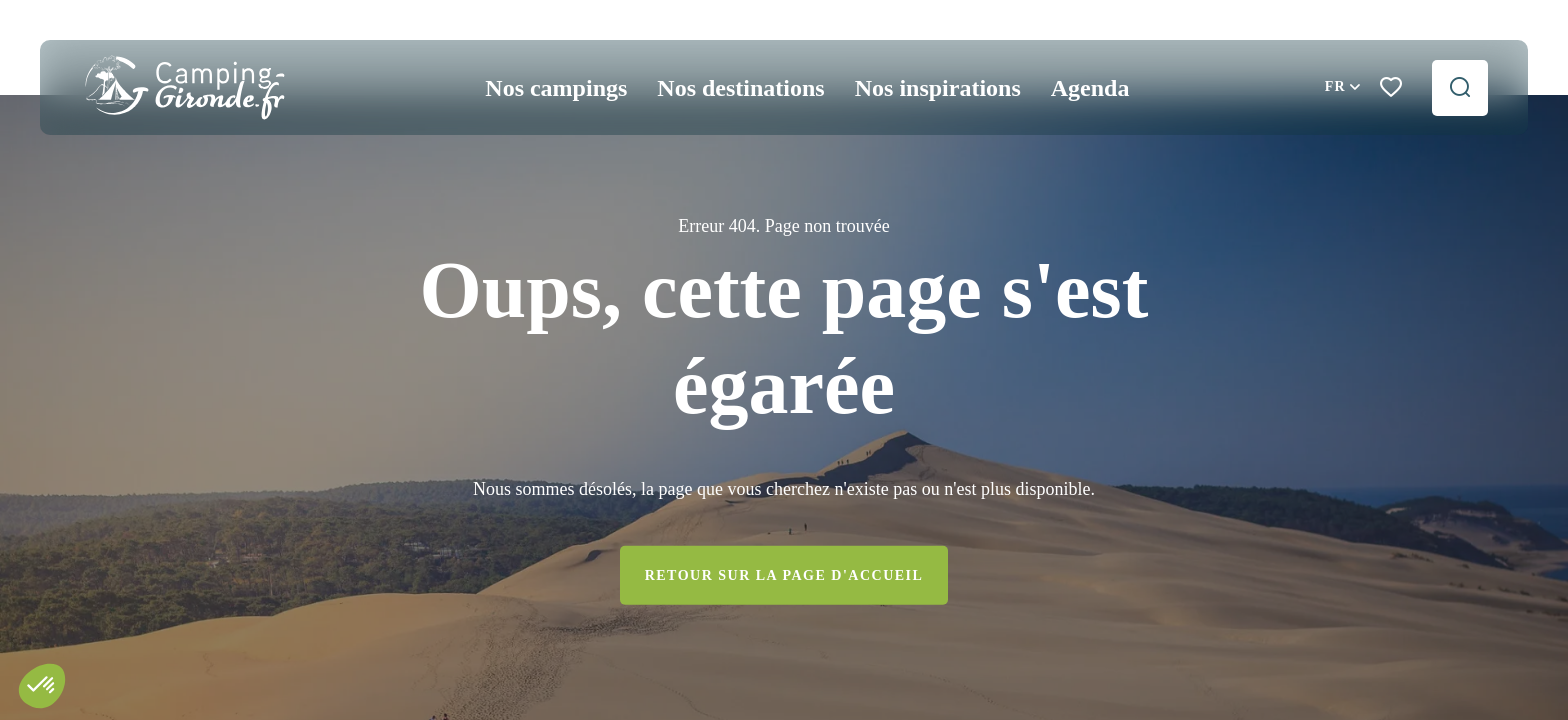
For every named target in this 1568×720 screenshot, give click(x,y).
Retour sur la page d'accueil (784, 574)
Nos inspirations (938, 88)
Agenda (1090, 88)
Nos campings (556, 88)
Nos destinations (740, 88)
